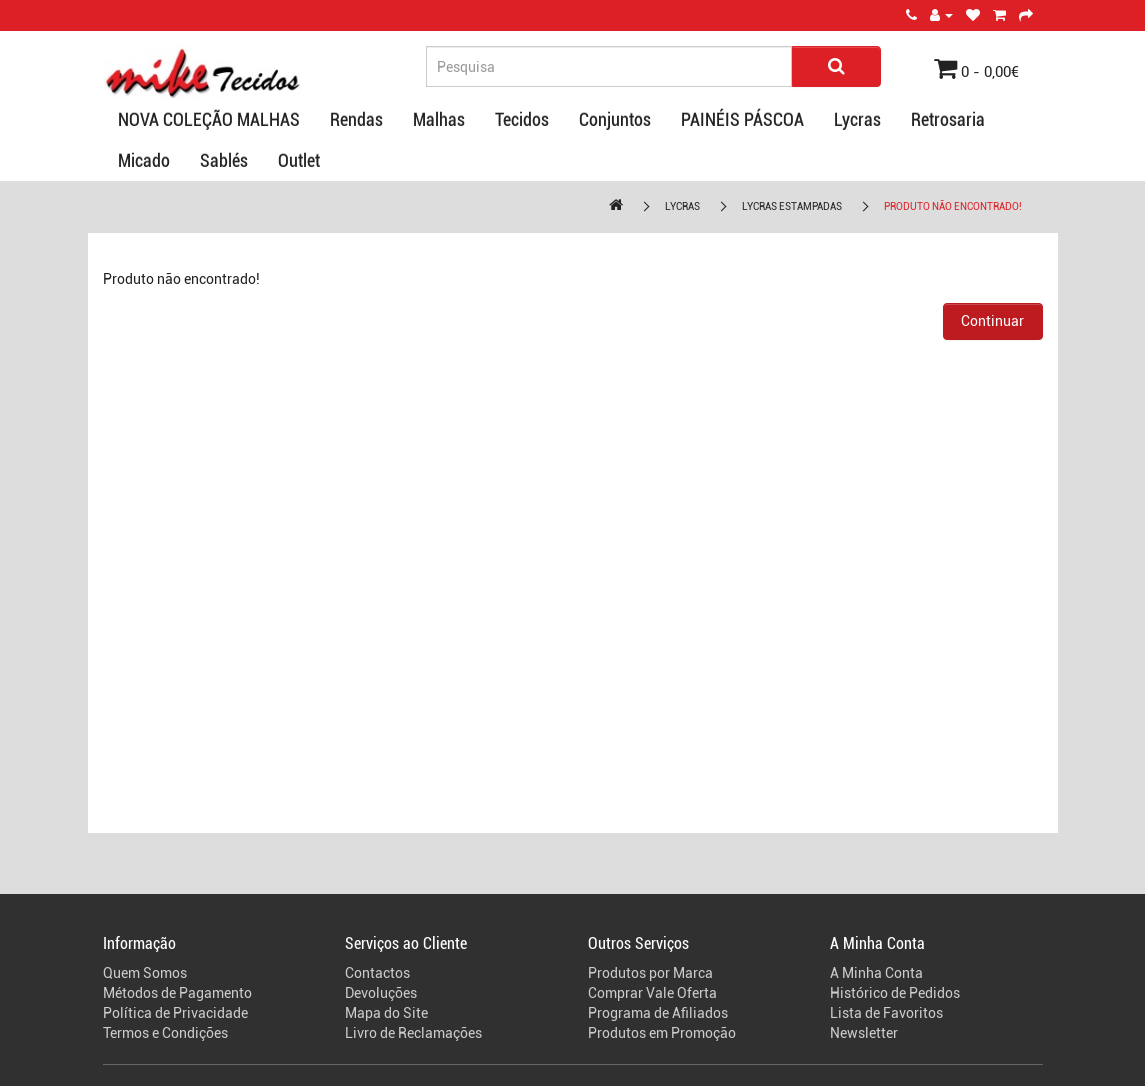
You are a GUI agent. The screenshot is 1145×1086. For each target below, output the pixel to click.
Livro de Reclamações (413, 1033)
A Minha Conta (876, 973)
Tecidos (522, 119)
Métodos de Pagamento (177, 993)
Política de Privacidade (175, 1013)
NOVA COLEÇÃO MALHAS (209, 119)
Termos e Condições (165, 1033)
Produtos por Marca (650, 973)
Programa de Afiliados (658, 1013)
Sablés (224, 160)
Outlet (299, 160)
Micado (144, 160)
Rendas (356, 119)
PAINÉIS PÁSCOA (742, 119)
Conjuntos (615, 119)
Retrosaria (948, 119)
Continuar (992, 321)
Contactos (377, 973)
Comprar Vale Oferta (652, 993)
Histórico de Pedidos (895, 993)
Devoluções (381, 993)
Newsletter (864, 1033)
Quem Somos (145, 973)
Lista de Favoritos (886, 1013)
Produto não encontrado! (953, 206)
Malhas (439, 119)
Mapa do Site (386, 1013)
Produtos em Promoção (662, 1033)
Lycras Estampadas (792, 206)
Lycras (857, 119)
